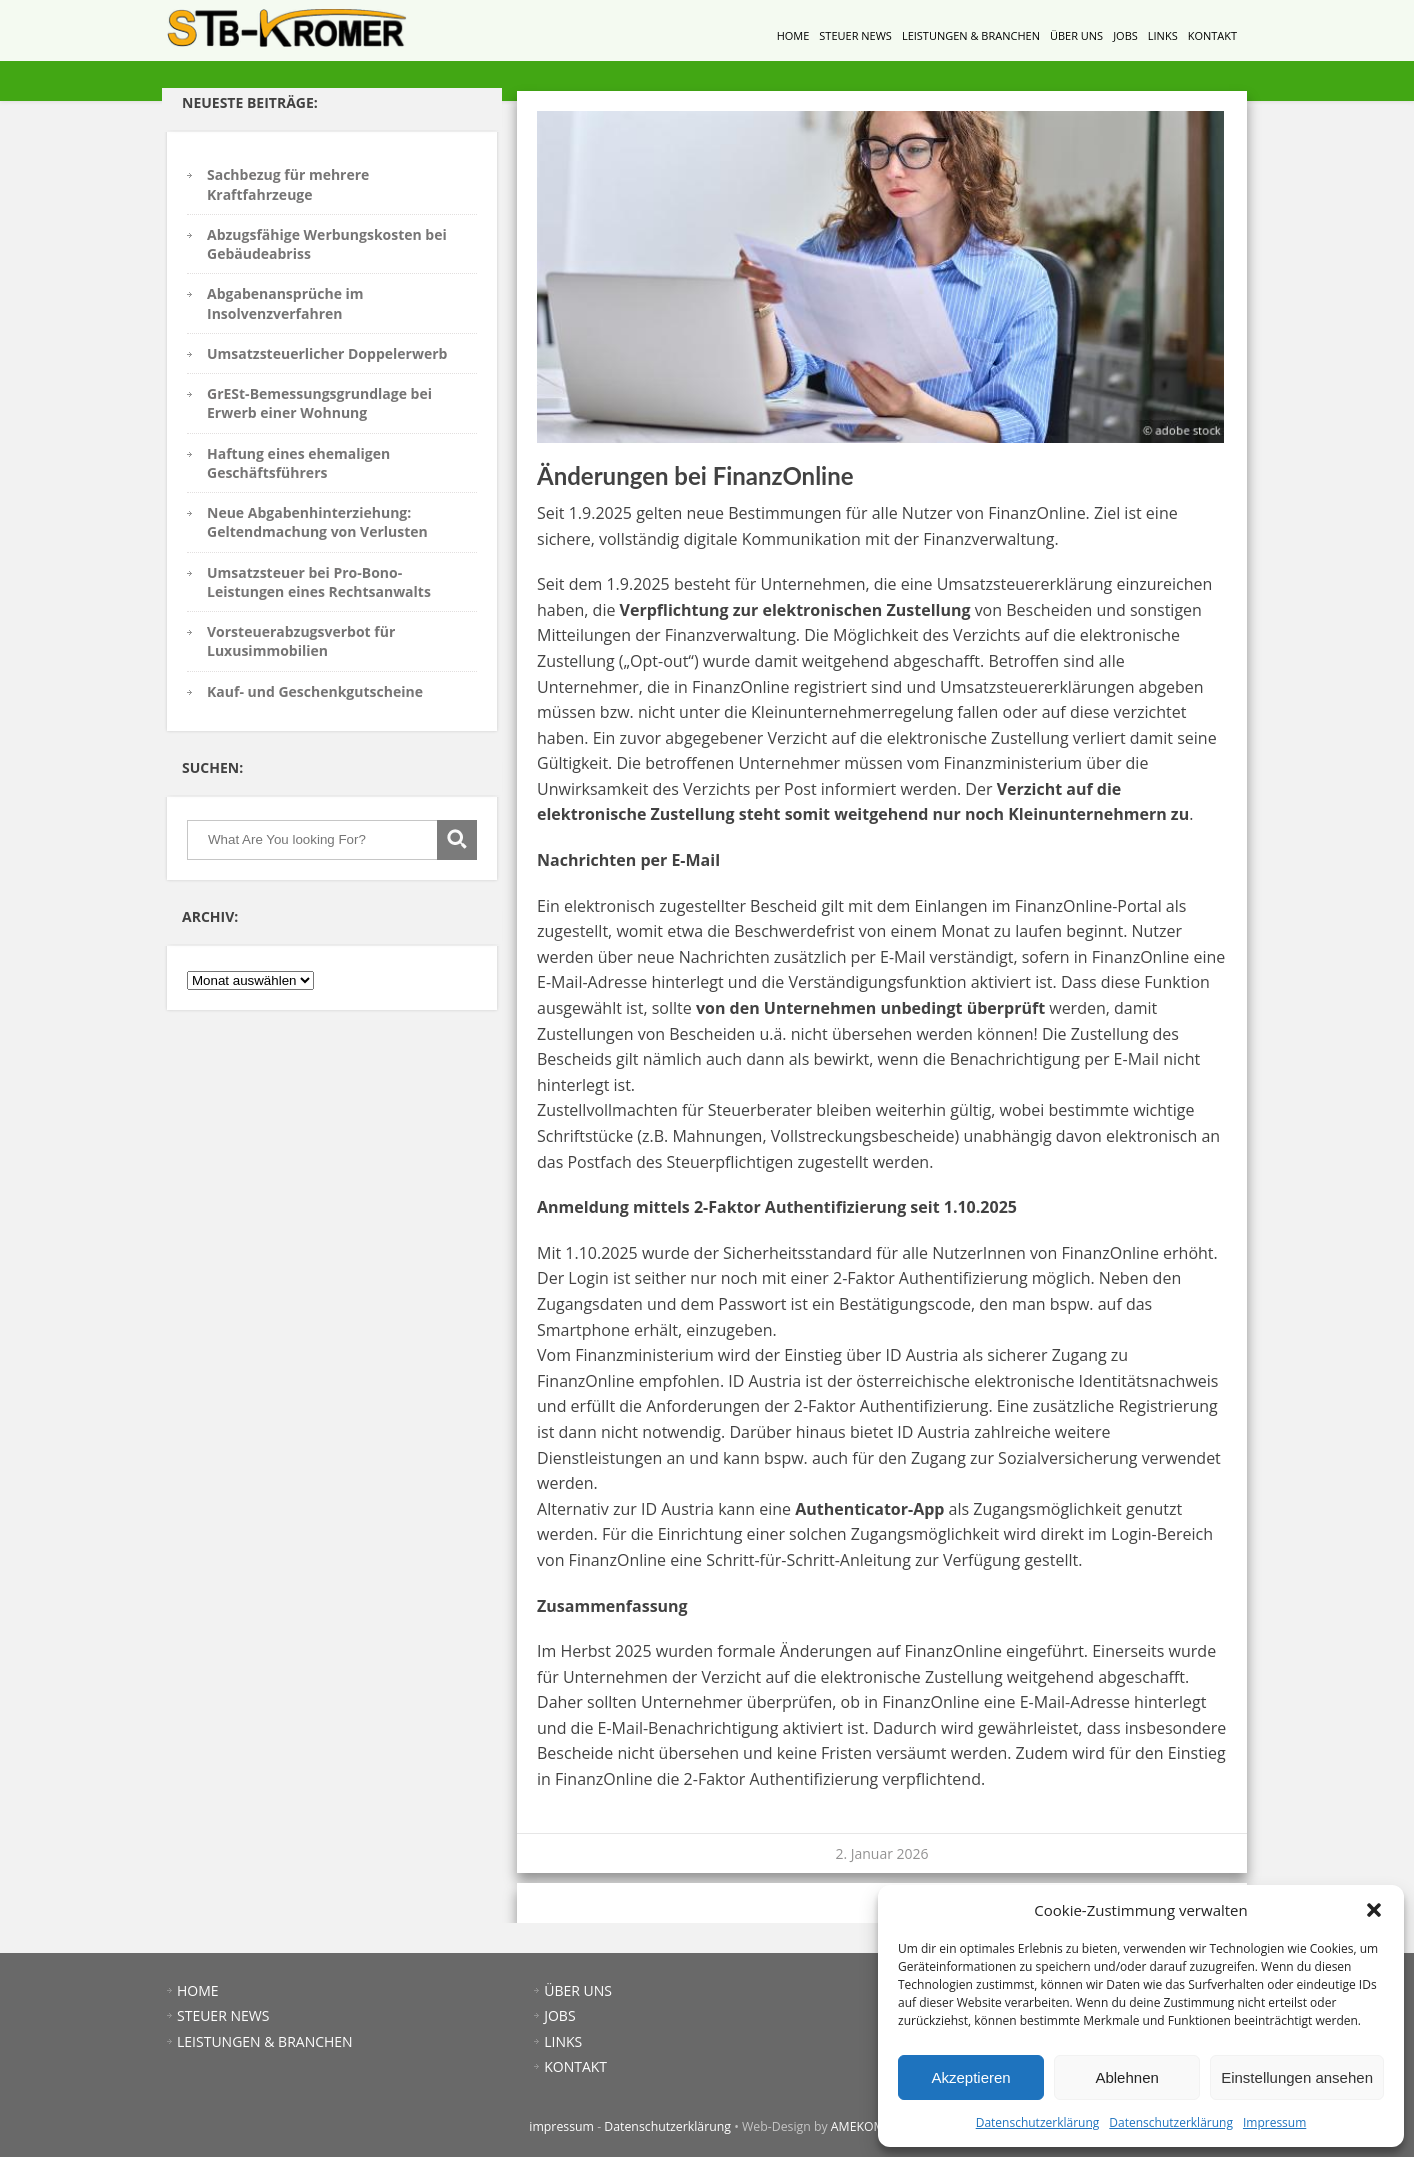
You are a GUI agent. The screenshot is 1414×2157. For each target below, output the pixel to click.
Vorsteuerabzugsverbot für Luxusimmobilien (301, 641)
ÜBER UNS (1076, 35)
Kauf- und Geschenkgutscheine (315, 691)
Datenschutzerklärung (1038, 2122)
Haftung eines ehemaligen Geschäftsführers (298, 463)
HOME (793, 35)
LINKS (1163, 35)
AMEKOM (858, 2126)
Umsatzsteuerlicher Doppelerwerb (327, 353)
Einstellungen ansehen (1297, 2077)
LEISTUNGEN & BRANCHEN (971, 35)
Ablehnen (1126, 2077)
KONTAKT (1212, 35)
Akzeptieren (970, 2077)
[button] (1374, 1910)
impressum (561, 2126)
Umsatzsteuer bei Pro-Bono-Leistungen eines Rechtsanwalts (319, 582)
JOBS (1125, 35)
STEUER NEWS (855, 35)
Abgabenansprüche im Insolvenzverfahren (285, 303)
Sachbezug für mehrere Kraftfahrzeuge (288, 184)
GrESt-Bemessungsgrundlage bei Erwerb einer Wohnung (319, 403)
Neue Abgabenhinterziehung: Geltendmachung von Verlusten (317, 522)
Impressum (1274, 2122)
